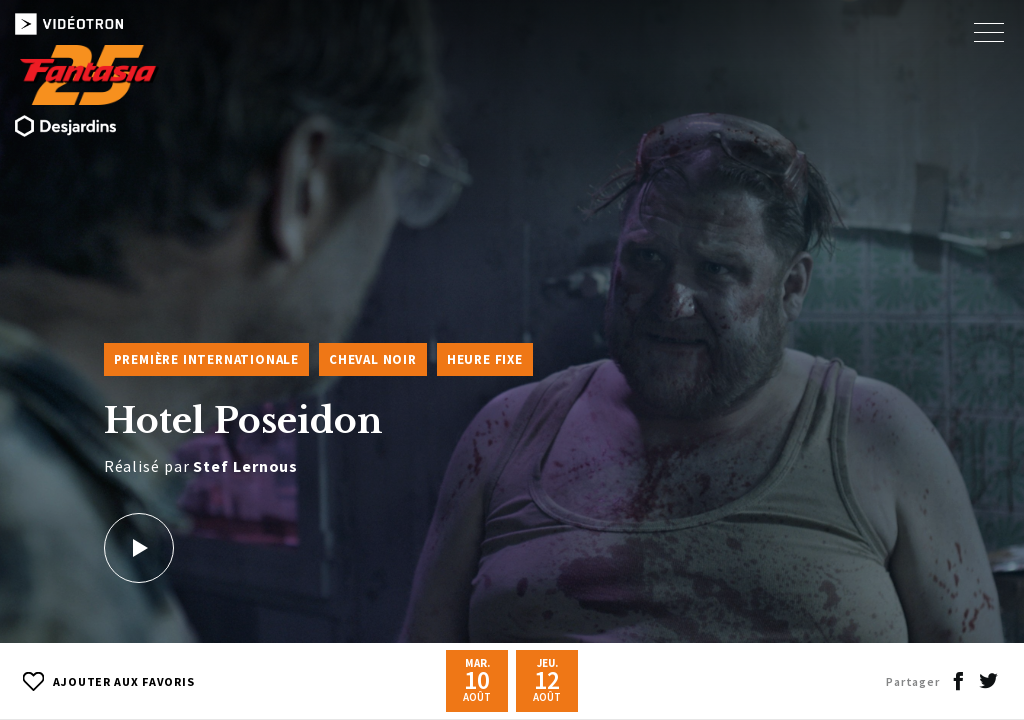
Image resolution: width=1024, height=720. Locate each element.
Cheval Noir (373, 359)
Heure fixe (485, 359)
